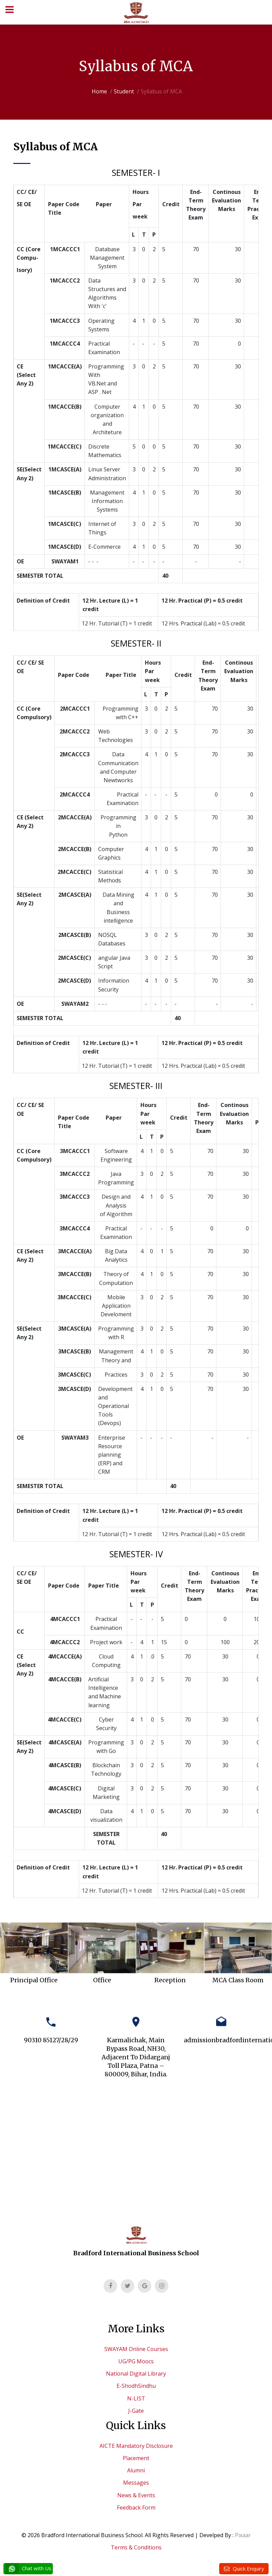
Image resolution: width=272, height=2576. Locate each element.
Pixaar (243, 2535)
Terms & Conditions (136, 2547)
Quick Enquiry (247, 2568)
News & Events (136, 2495)
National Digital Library (136, 2373)
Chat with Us (28, 2568)
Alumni (136, 2470)
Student (124, 91)
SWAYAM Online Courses (136, 2349)
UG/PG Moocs (136, 2361)
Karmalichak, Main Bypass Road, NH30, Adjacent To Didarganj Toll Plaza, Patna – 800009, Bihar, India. (136, 2057)
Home (99, 91)
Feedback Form (136, 2507)
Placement (136, 2458)
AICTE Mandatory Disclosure (136, 2446)
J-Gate (136, 2410)
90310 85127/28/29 (51, 2040)
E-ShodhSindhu (136, 2386)
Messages (136, 2482)
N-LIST (136, 2398)
